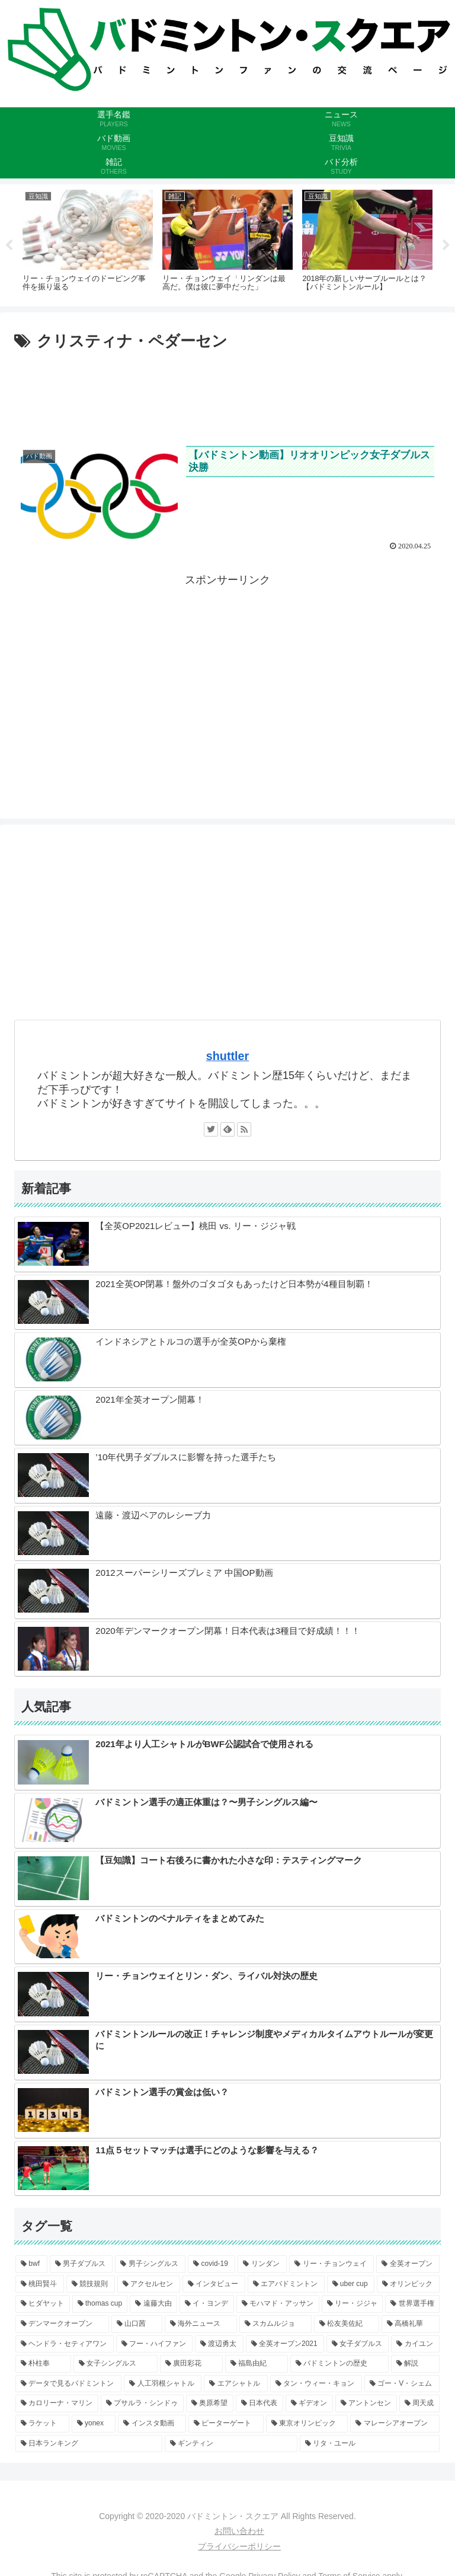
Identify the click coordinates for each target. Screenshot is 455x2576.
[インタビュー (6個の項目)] (213, 2284)
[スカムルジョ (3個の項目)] (275, 2324)
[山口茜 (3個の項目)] (136, 2324)
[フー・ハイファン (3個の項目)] (154, 2343)
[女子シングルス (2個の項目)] (115, 2364)
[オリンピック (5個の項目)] (408, 2284)
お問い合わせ (239, 2531)
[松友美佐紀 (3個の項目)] (346, 2324)
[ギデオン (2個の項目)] (309, 2403)
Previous (9, 245)
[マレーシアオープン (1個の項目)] (395, 2424)
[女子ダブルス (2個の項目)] (357, 2343)
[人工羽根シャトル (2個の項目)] (162, 2384)
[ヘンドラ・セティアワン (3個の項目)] (64, 2343)
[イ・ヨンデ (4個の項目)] (207, 2304)
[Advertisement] (227, 390)
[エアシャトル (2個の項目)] (235, 2384)
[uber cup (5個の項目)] (351, 2284)
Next (446, 245)
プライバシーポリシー (239, 2546)
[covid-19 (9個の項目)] (211, 2264)
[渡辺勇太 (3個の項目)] (219, 2343)
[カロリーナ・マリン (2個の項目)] (56, 2403)
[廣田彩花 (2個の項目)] (191, 2364)
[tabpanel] (88, 243)
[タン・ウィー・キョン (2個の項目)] (316, 2384)
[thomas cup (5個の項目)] (100, 2304)
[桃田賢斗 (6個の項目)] (39, 2284)
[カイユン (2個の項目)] (415, 2343)
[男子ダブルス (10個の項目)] (81, 2264)
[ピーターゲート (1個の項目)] (226, 2424)
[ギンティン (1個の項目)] (231, 2443)
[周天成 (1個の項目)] (419, 2403)
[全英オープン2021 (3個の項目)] (285, 2343)
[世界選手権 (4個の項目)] (412, 2304)
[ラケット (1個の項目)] (42, 2424)
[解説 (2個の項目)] (415, 2364)
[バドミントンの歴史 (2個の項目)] (339, 2364)
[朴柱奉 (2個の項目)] (43, 2364)
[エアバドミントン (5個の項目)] (286, 2284)
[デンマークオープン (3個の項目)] (62, 2324)
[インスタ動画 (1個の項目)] (152, 2424)
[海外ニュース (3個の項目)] (201, 2324)
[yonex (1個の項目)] (94, 2424)
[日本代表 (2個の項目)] (259, 2403)
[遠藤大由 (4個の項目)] (153, 2304)
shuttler (227, 1055)
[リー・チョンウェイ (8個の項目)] (331, 2264)
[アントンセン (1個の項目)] (366, 2403)
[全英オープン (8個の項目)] (408, 2264)
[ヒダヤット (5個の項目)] (42, 2304)
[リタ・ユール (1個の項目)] (370, 2443)
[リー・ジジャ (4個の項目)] (352, 2304)
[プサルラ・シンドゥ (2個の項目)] (142, 2403)
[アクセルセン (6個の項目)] (148, 2284)
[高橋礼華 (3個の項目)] (411, 2324)
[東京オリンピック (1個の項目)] (307, 2424)
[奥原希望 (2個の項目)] (209, 2403)
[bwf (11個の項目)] (31, 2264)
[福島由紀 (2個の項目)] (256, 2364)
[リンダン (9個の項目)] (262, 2264)
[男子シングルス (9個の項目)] (150, 2264)
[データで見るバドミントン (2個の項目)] (68, 2384)
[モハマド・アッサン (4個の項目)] (277, 2304)
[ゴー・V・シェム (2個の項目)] (402, 2384)
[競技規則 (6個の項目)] (90, 2284)
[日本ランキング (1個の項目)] (88, 2443)
